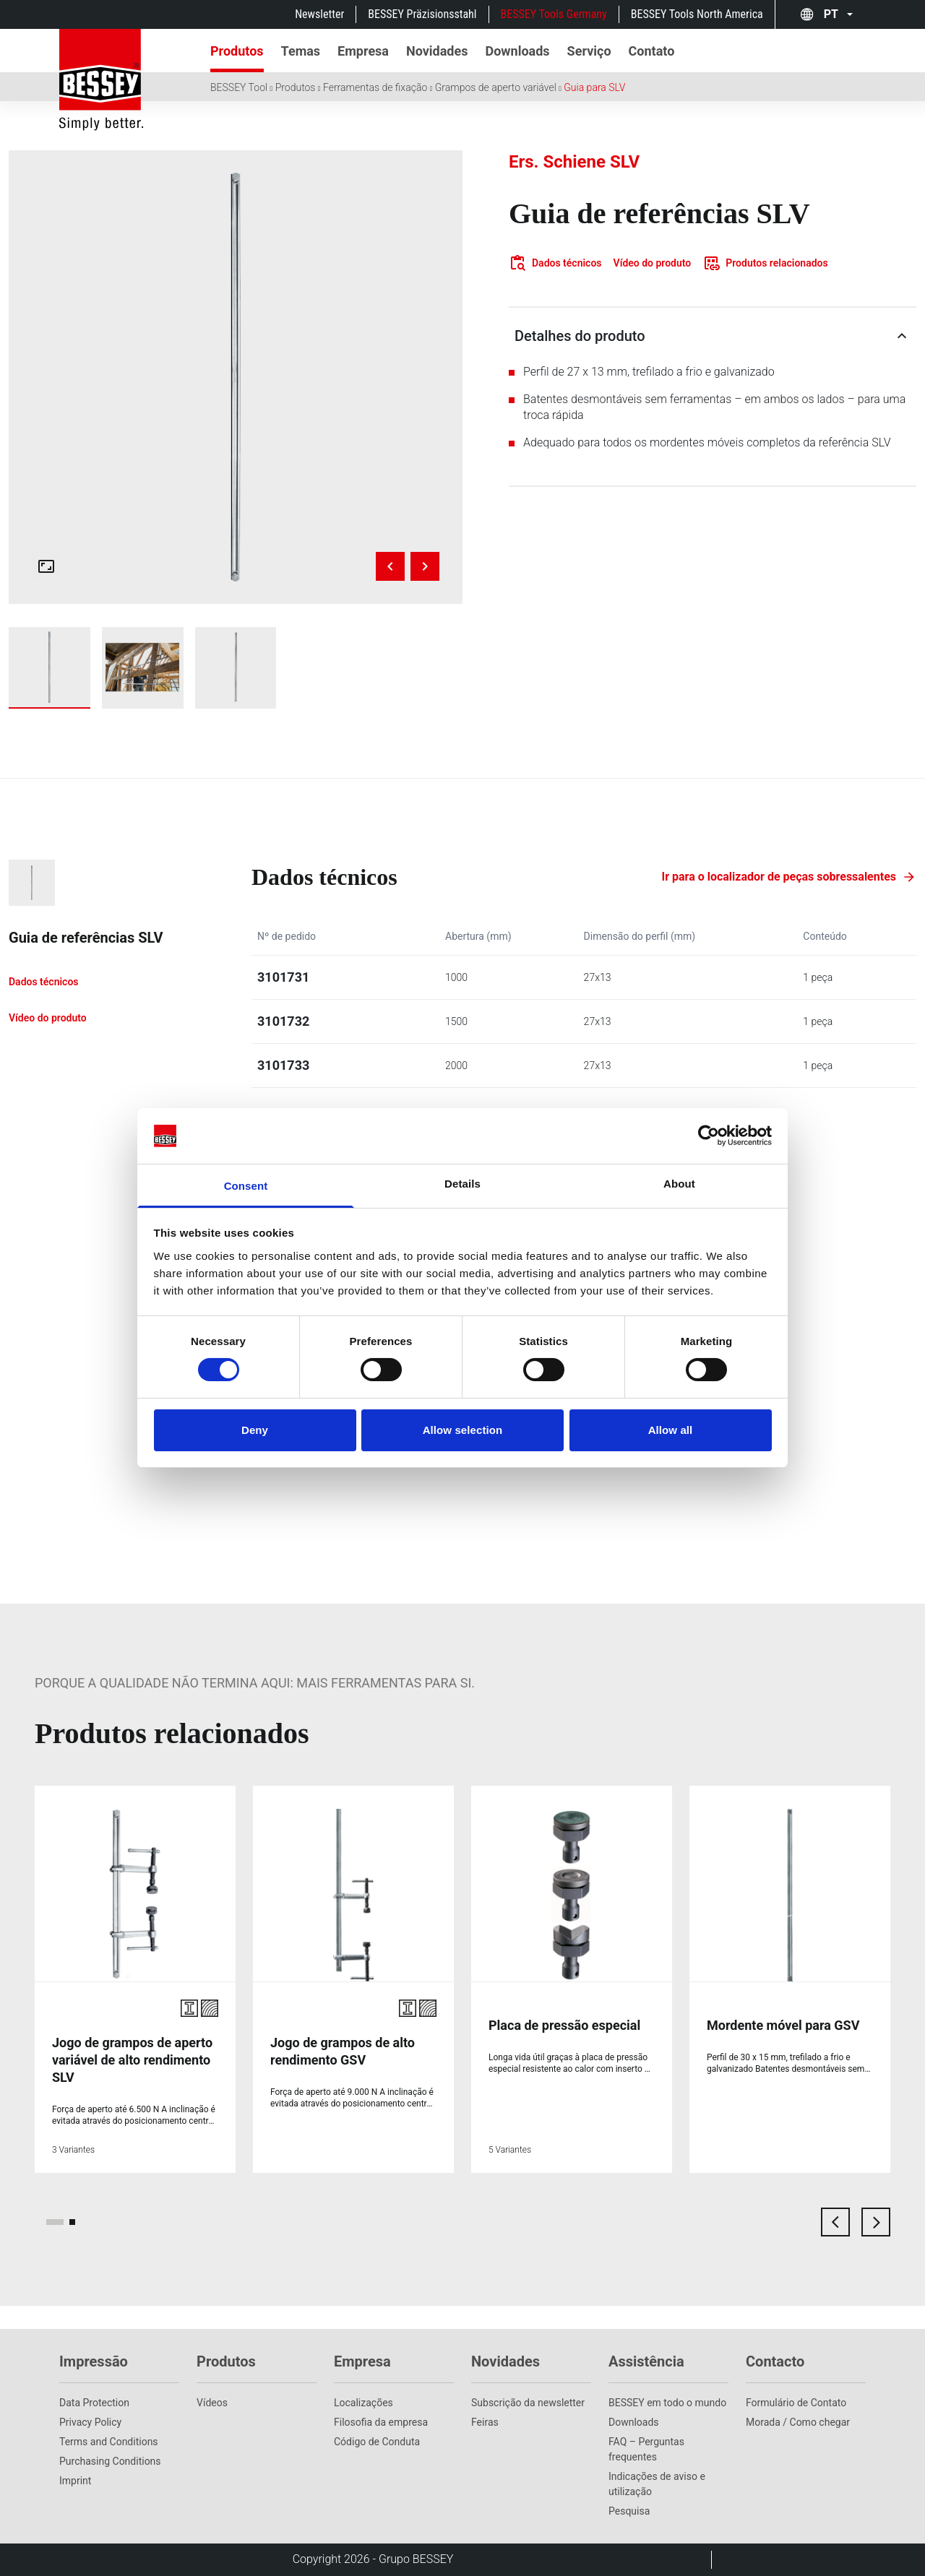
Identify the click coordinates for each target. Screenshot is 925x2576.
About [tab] (679, 1183)
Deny (254, 1430)
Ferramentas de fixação (375, 87)
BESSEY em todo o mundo (667, 2402)
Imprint (75, 2480)
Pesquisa (629, 2511)
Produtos (295, 87)
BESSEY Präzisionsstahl (422, 14)
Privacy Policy (90, 2422)
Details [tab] (462, 1183)
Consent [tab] (246, 1186)
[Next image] (424, 566)
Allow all (670, 1430)
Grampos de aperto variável (495, 87)
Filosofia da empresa (381, 2422)
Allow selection (463, 1430)
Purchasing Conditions (110, 2461)
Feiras (485, 2422)
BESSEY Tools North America (697, 14)
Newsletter (319, 14)
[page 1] (55, 2222)
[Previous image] (390, 566)
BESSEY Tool (238, 87)
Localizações (363, 2402)
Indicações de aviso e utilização (656, 2484)
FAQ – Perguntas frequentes (646, 2449)
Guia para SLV (594, 87)
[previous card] (835, 2222)
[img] (235, 377)
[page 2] (72, 2222)
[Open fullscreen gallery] (46, 566)
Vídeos (212, 2402)
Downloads (633, 2422)
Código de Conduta (377, 2441)
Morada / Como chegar (798, 2422)
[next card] (875, 2222)
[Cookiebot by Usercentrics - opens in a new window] (708, 1135)
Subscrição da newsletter (528, 2402)
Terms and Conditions (108, 2441)
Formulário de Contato (796, 2402)
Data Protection (94, 2402)
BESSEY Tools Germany (554, 14)
